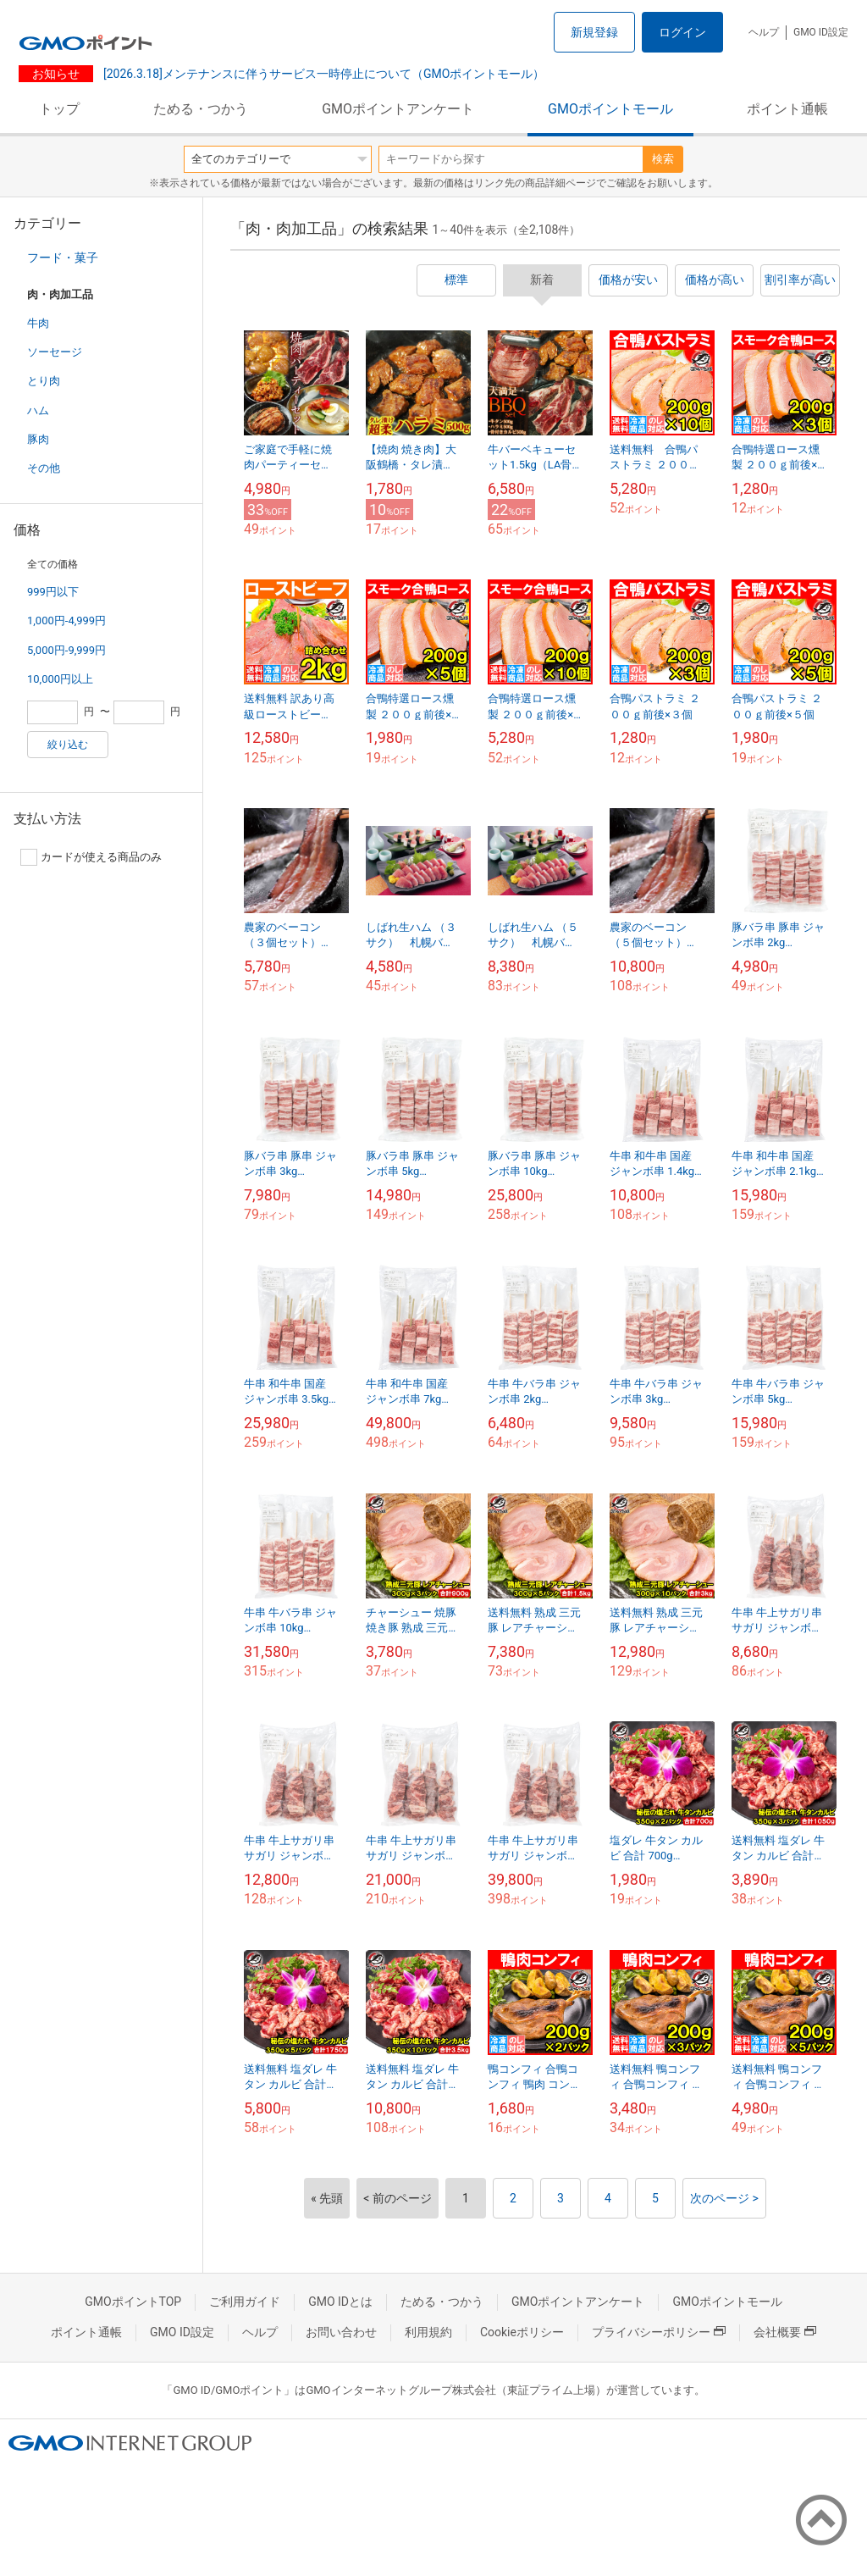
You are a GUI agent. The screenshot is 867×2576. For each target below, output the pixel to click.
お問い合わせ (341, 2332)
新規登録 (594, 32)
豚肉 (38, 439)
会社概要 (785, 2332)
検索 (663, 158)
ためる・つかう (200, 109)
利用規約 (428, 2332)
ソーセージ (54, 352)
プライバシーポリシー (659, 2332)
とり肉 (43, 380)
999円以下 (53, 591)
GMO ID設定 (820, 32)
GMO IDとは (340, 2301)
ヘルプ (763, 32)
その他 (43, 468)
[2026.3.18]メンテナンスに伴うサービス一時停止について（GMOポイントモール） (322, 73)
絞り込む (67, 745)
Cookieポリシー (522, 2332)
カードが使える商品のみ (91, 857)
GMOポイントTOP (133, 2301)
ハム (38, 410)
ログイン (682, 32)
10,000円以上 (60, 679)
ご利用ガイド (244, 2301)
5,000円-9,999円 (66, 650)
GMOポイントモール (610, 109)
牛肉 (38, 323)
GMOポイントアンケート (398, 109)
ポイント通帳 (787, 109)
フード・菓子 (62, 257)
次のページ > (724, 2198)
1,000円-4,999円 (66, 620)
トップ (59, 109)
